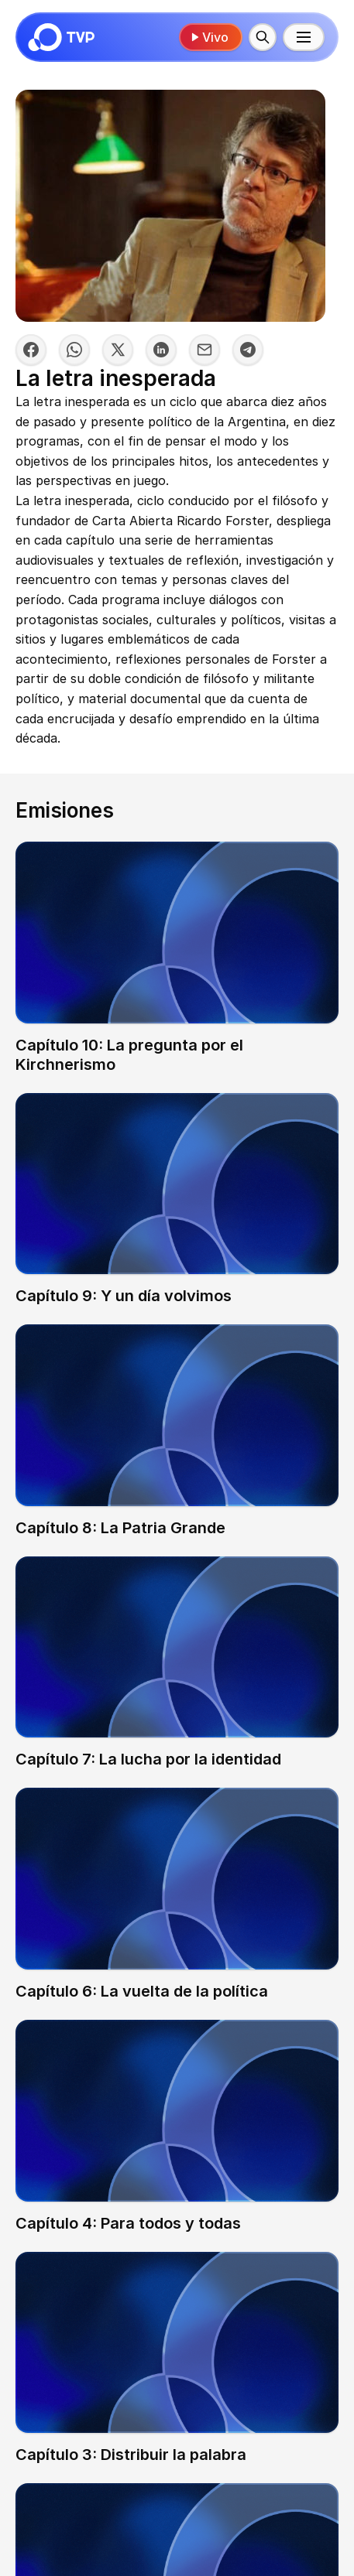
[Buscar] (263, 37)
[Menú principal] (304, 37)
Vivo (209, 37)
